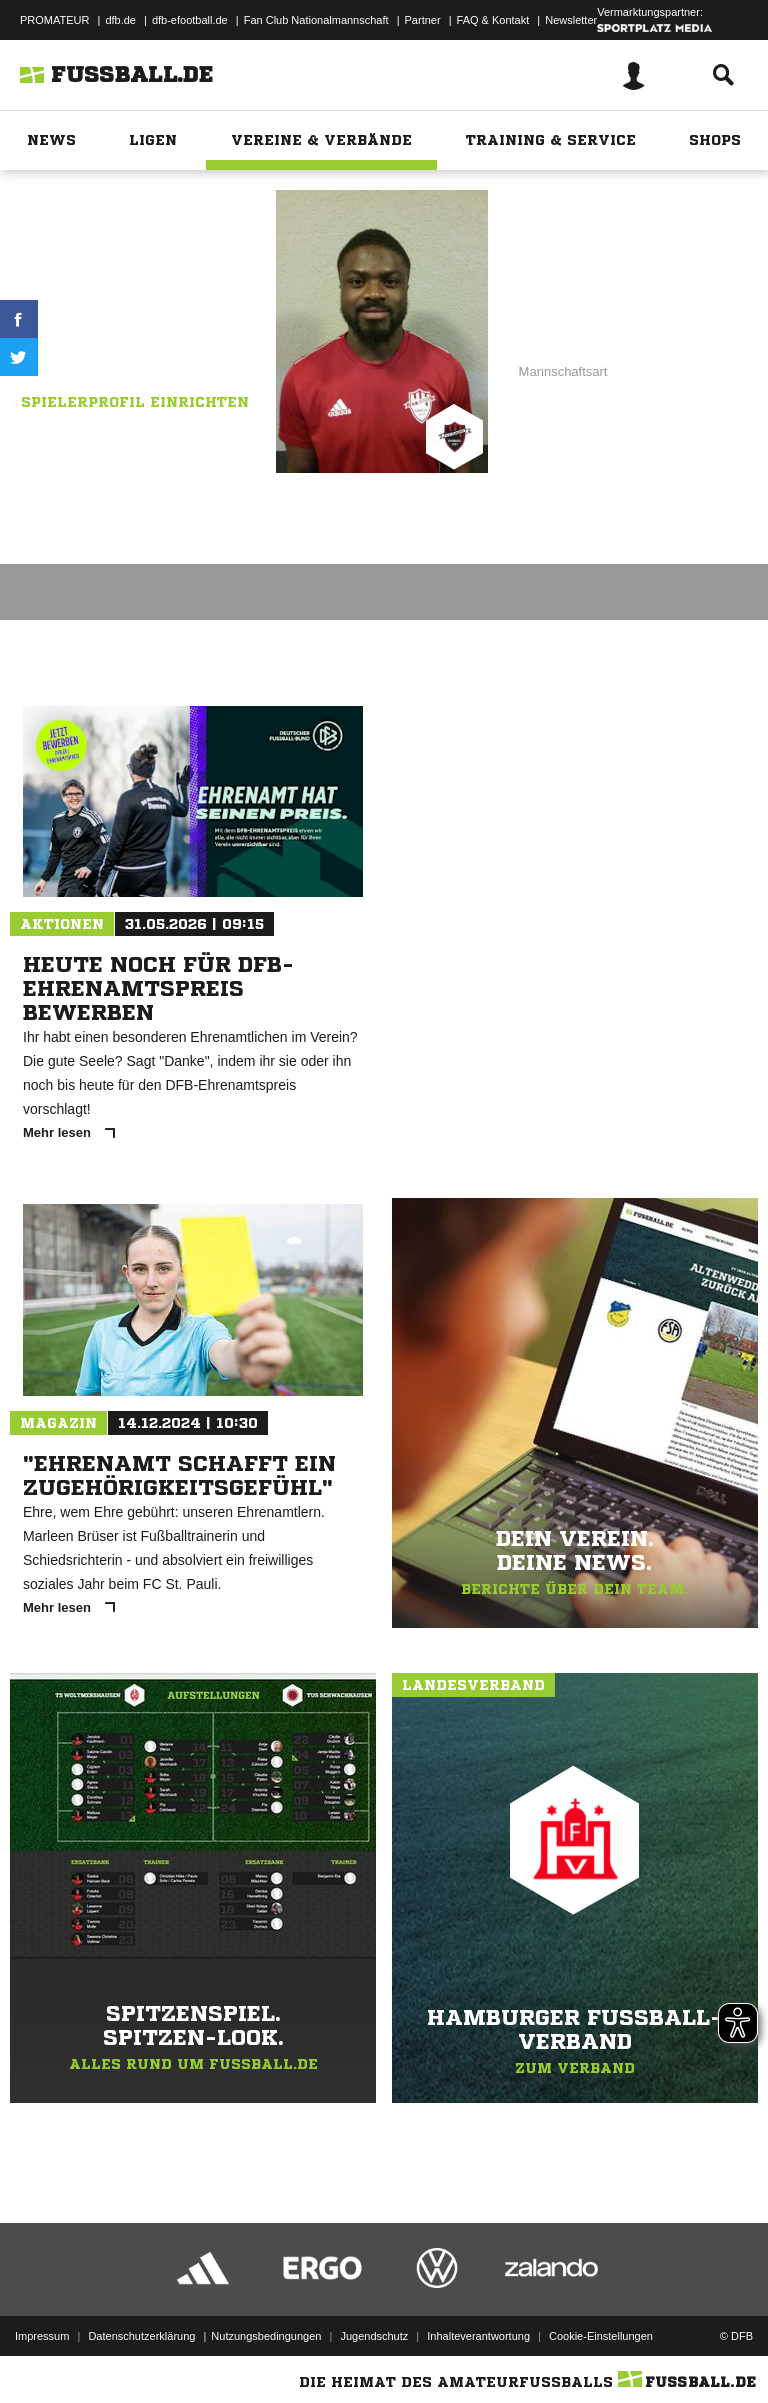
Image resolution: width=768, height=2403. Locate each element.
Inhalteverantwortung (478, 2336)
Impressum (42, 2336)
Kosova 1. (207, 319)
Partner (423, 20)
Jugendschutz (374, 2336)
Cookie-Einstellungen (601, 2336)
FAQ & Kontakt (493, 20)
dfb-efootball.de (190, 20)
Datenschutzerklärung (141, 2336)
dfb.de (120, 20)
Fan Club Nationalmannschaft (316, 20)
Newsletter (571, 20)
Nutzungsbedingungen (266, 2336)
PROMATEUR (54, 20)
